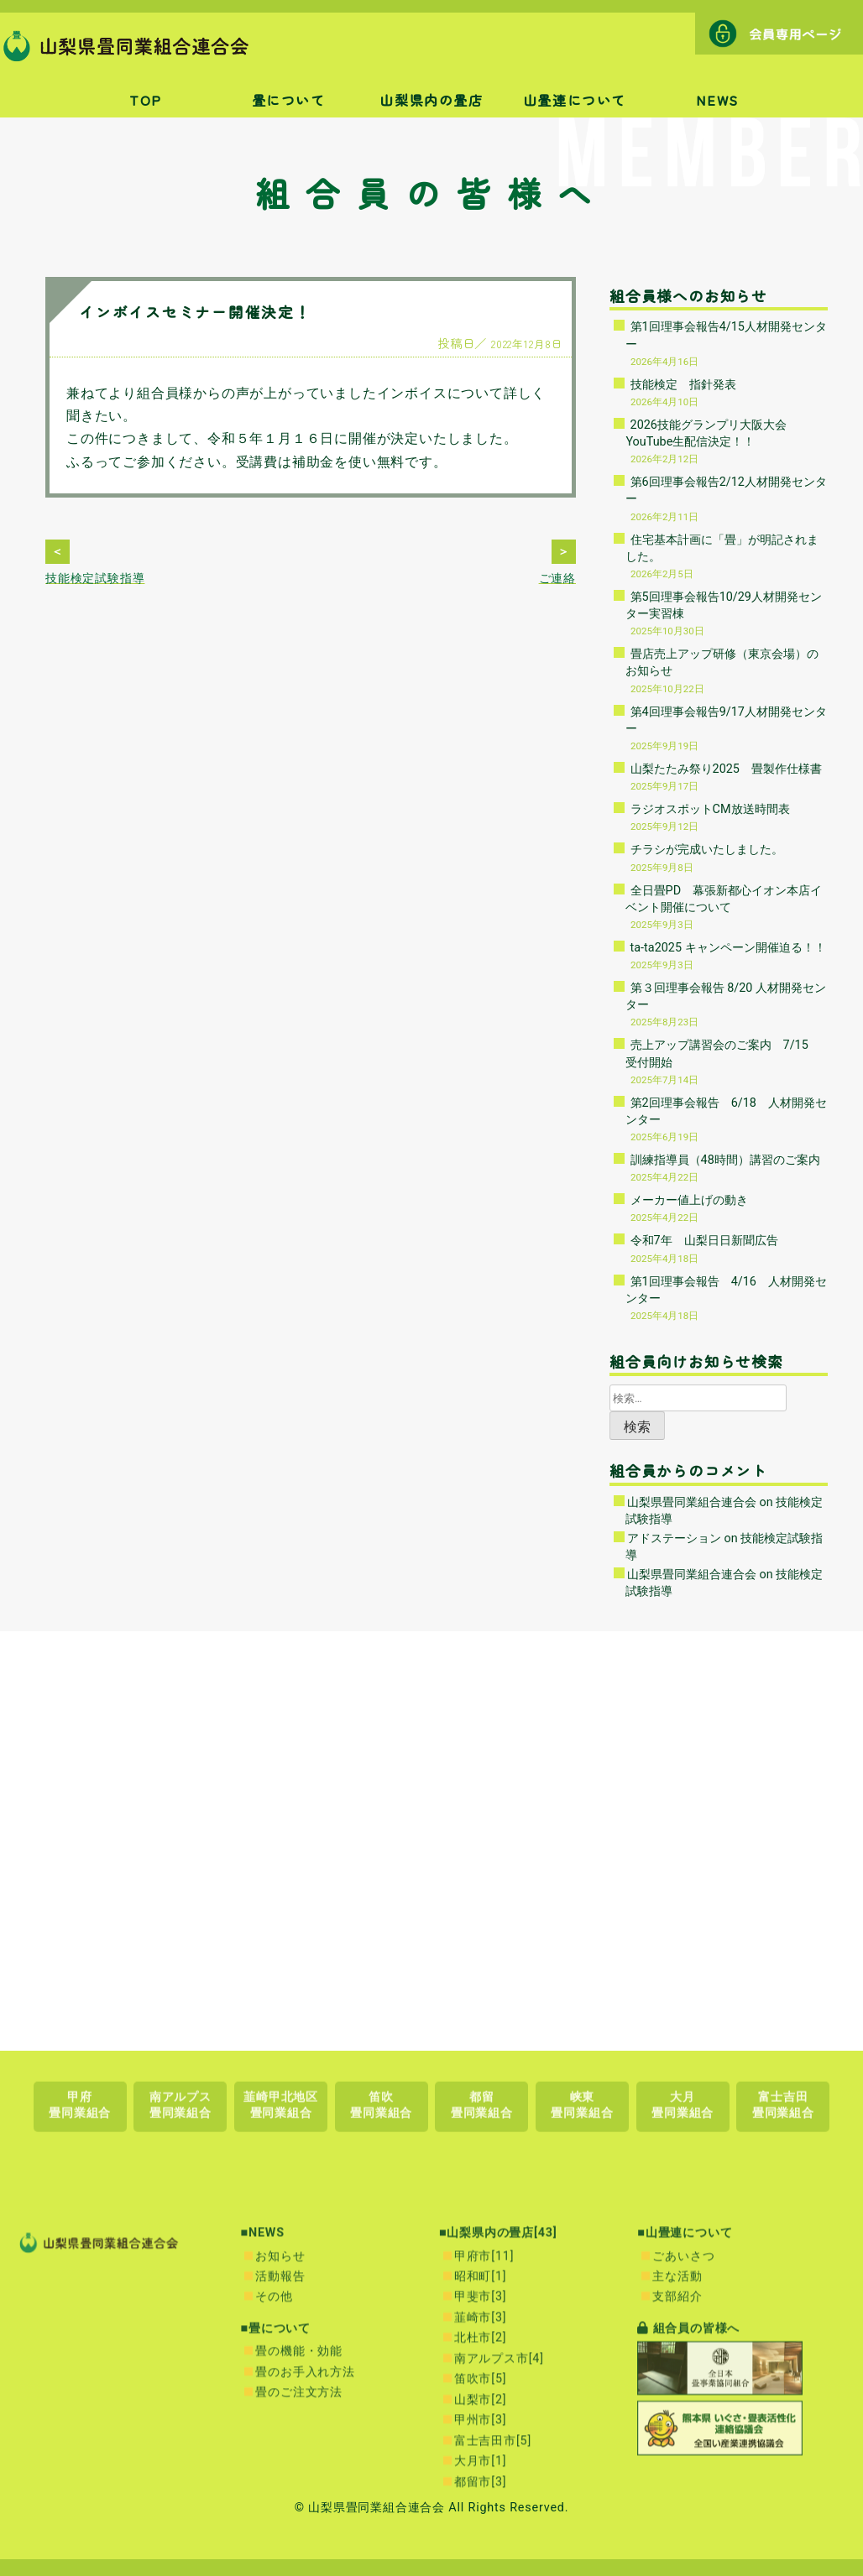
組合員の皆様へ (688, 2531)
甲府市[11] (484, 2459)
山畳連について (574, 100)
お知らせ (280, 2459)
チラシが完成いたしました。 (706, 849)
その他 (273, 2500)
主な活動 (677, 2479)
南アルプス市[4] (499, 2561)
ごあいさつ (683, 2459)
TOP (145, 100)
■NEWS (262, 2436)
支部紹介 (677, 2500)
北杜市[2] (480, 2541)
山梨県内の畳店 (431, 100)
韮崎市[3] (480, 2520)
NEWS (717, 100)
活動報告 (280, 2479)
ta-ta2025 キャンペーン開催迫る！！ (728, 948)
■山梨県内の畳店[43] (498, 2436)
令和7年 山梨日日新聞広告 (704, 1240)
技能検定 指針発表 (683, 385)
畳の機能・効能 (299, 2554)
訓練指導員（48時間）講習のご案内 (725, 1160)
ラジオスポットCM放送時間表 (710, 809)
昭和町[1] (480, 2479)
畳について (289, 100)
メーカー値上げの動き (689, 1200)
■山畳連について (684, 2436)
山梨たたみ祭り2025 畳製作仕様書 (726, 769)
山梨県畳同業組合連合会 (691, 1502)
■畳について (275, 2531)
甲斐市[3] (480, 2500)
